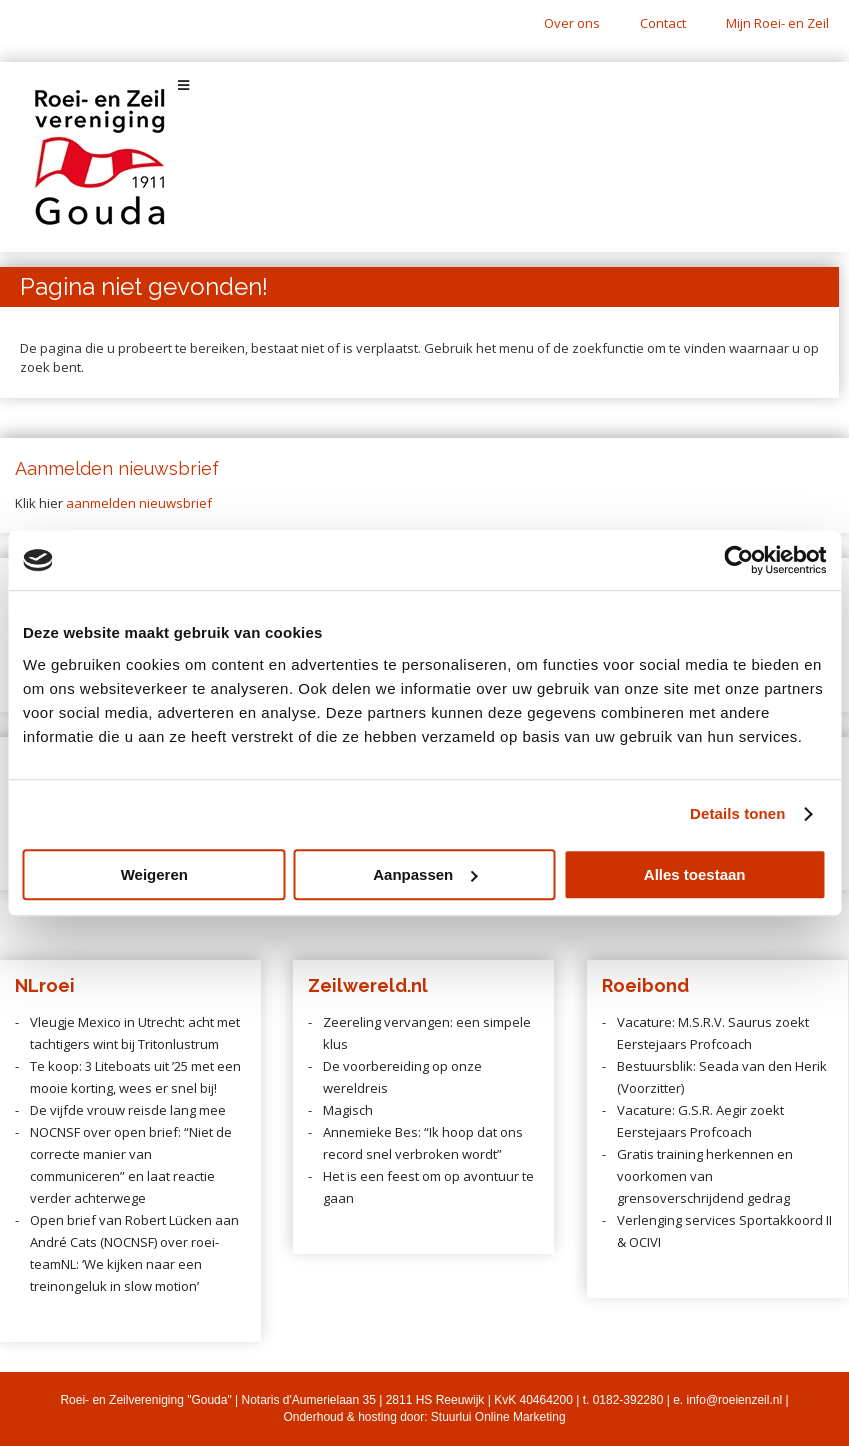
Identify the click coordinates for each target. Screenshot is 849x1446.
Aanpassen (425, 874)
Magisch (348, 1110)
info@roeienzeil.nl (735, 1400)
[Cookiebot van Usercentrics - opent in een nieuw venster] (738, 560)
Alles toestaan (695, 874)
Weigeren (154, 874)
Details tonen (737, 813)
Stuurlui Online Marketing (498, 1417)
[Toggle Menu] (424, 85)
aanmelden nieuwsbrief (139, 503)
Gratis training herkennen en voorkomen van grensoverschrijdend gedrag (705, 1176)
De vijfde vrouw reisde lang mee (128, 1110)
